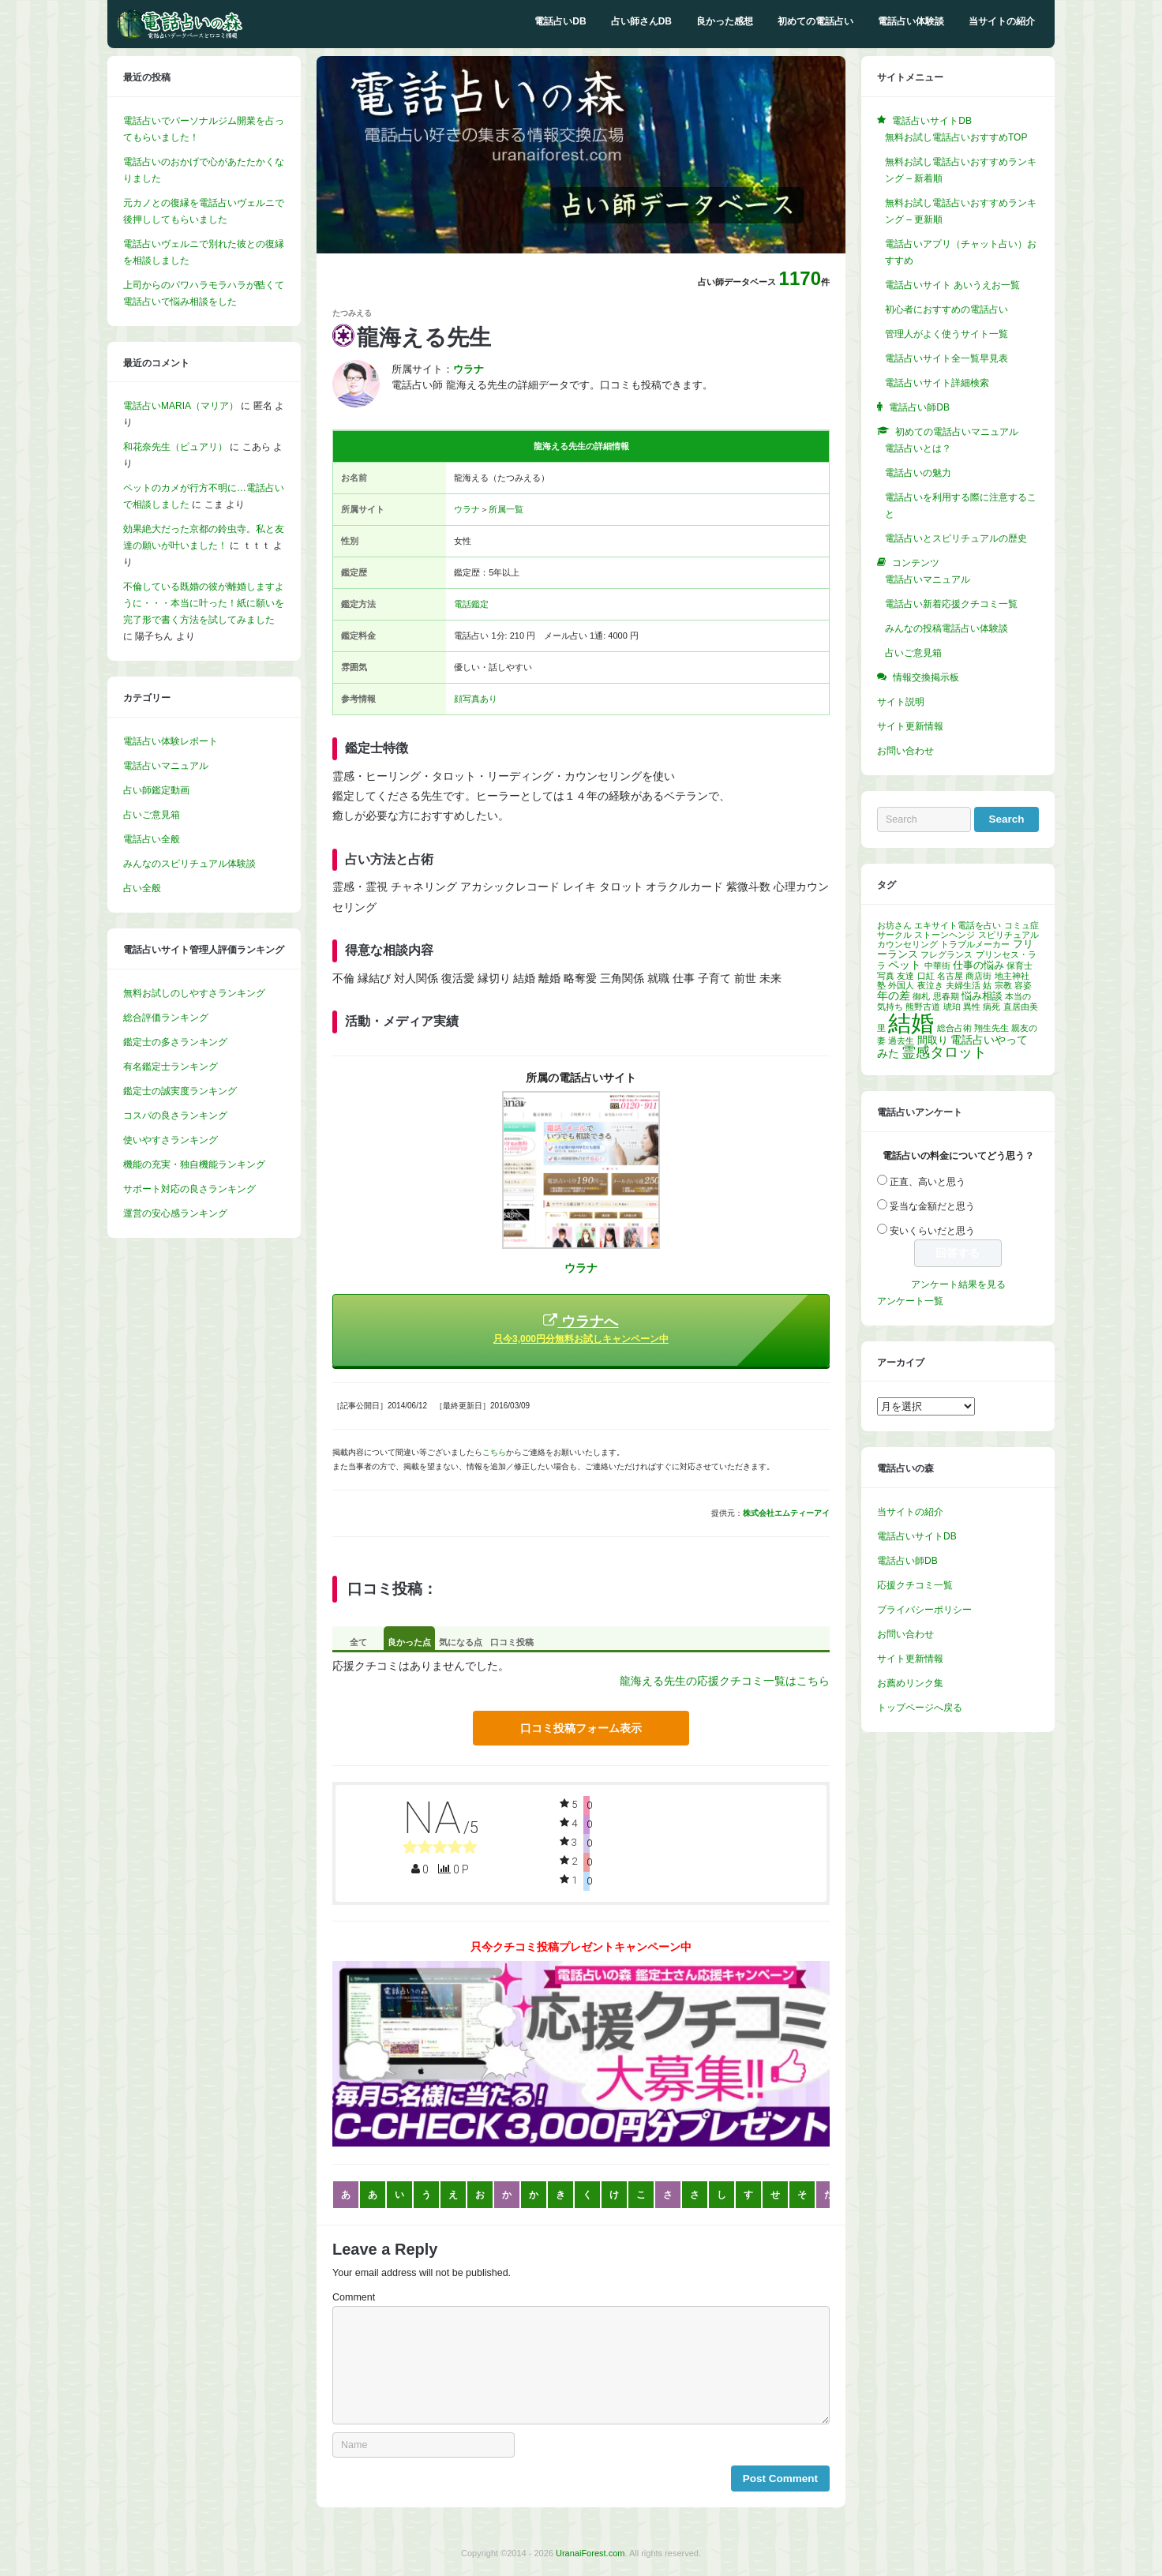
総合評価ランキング (165, 1017)
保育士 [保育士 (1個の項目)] (1019, 965)
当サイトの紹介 (1002, 21)
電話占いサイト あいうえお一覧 (952, 285)
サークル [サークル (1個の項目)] (894, 934)
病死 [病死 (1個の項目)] (991, 1006)
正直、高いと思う (927, 1181)
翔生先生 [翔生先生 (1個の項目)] (991, 1028)
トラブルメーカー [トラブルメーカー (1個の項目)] (975, 944)
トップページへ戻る (919, 1707)
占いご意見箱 (151, 814)
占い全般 (142, 888)
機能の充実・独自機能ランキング (194, 1164)
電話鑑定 (471, 604)
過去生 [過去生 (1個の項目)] (901, 1040)
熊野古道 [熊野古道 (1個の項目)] (922, 1006)
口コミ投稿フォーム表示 (581, 1728)
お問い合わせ (905, 750)
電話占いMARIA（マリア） (180, 405)
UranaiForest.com (590, 2553)
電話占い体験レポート (170, 741)
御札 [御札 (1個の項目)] (921, 996)
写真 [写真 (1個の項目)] (885, 976)
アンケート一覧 (910, 1301)
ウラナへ (581, 1329)
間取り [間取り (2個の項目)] (932, 1040)
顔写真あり (475, 698)
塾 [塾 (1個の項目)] (881, 985)
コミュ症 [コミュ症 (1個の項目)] (1021, 925)
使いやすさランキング (170, 1140)
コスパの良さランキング (175, 1115)
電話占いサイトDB (917, 1536)
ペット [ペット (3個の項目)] (904, 964)
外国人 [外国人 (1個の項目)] (901, 985)
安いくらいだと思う (932, 1230)
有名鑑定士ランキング (170, 1066)
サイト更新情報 (910, 726)
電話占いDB (560, 21)
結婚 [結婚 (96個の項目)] (911, 1023)
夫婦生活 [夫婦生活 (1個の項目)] (963, 985)
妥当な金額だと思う (932, 1206)
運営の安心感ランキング (175, 1213)
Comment (353, 2297)
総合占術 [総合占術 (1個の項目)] (954, 1028)
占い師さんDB (641, 21)
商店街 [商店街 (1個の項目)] (978, 976)
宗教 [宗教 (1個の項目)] (1003, 985)
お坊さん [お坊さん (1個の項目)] (894, 925)
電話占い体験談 (911, 21)
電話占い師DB (907, 1560)
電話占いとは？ (918, 448)
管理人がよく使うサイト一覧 (946, 333)
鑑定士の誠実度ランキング (180, 1091)
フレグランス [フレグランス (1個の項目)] (946, 954)
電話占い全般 (151, 839)
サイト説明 (900, 701)
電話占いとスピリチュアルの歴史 (956, 538)
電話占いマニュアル (165, 765)
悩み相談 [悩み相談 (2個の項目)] (982, 996)
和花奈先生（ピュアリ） (175, 446)
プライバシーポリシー (924, 1609)
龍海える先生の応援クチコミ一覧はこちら (725, 1680)
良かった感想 (724, 21)
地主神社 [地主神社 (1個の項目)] (1012, 976)
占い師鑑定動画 (156, 790)
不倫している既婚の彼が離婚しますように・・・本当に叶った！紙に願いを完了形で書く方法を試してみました (203, 603)
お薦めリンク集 (910, 1683)
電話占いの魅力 (918, 472)
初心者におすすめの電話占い (946, 309)
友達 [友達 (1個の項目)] (905, 976)
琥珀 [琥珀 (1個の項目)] (952, 1006)
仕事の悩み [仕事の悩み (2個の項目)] (978, 965)
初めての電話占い (815, 21)
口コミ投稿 (512, 1642)
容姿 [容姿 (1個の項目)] (1023, 985)
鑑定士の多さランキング (175, 1042)
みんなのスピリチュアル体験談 (189, 863)
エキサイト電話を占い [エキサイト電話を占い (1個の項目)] (957, 925)
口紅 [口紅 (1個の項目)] (926, 976)
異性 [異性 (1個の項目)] (971, 1006)
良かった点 (409, 1642)
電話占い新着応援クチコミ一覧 (951, 603)
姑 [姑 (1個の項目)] (987, 985)
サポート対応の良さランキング (189, 1188)
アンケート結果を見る (958, 1284)
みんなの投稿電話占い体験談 (946, 628)
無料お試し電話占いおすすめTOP (956, 137)
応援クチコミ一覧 (915, 1585)
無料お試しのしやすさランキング (194, 993)
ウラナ (467, 509)
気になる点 (460, 1642)
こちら (494, 1452)
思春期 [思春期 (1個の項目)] (946, 996)
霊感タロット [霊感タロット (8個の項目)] (944, 1052)
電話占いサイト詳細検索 (937, 382)
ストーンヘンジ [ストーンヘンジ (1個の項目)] (944, 934)
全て (358, 1642)
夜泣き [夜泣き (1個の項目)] (930, 985)
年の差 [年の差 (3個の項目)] (893, 995)
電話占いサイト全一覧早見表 (946, 358)
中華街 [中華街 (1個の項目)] (937, 965)
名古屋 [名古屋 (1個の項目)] (950, 976)
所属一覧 (506, 509)
